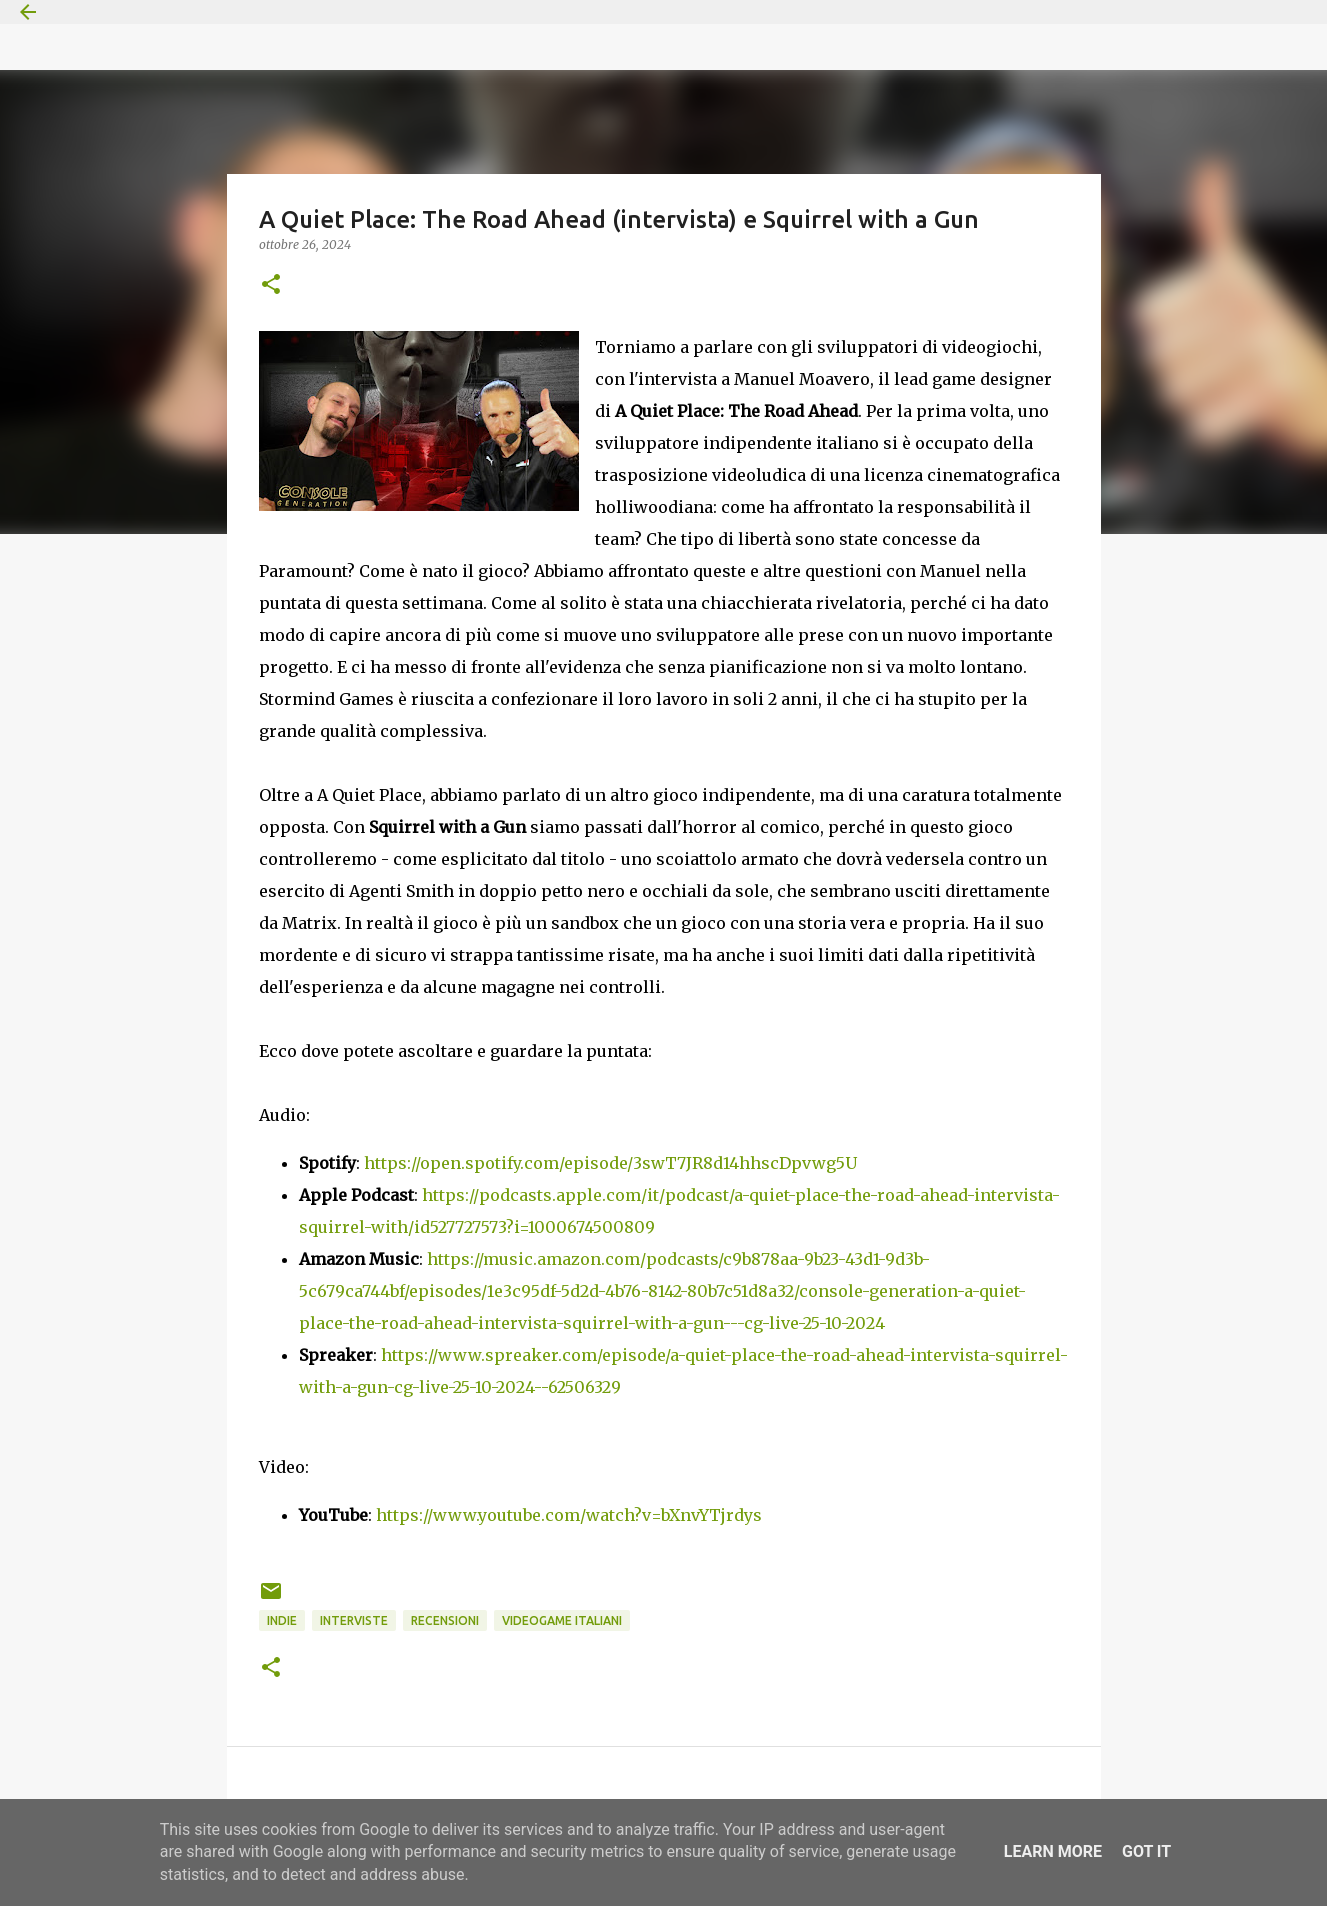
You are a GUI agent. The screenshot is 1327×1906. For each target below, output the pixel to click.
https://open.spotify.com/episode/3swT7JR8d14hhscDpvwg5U (610, 1163)
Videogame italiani (562, 1620)
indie (282, 1620)
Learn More (1053, 1851)
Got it (1146, 1851)
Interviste (354, 1620)
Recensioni (445, 1620)
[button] (271, 285)
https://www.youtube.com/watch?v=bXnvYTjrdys (569, 1515)
